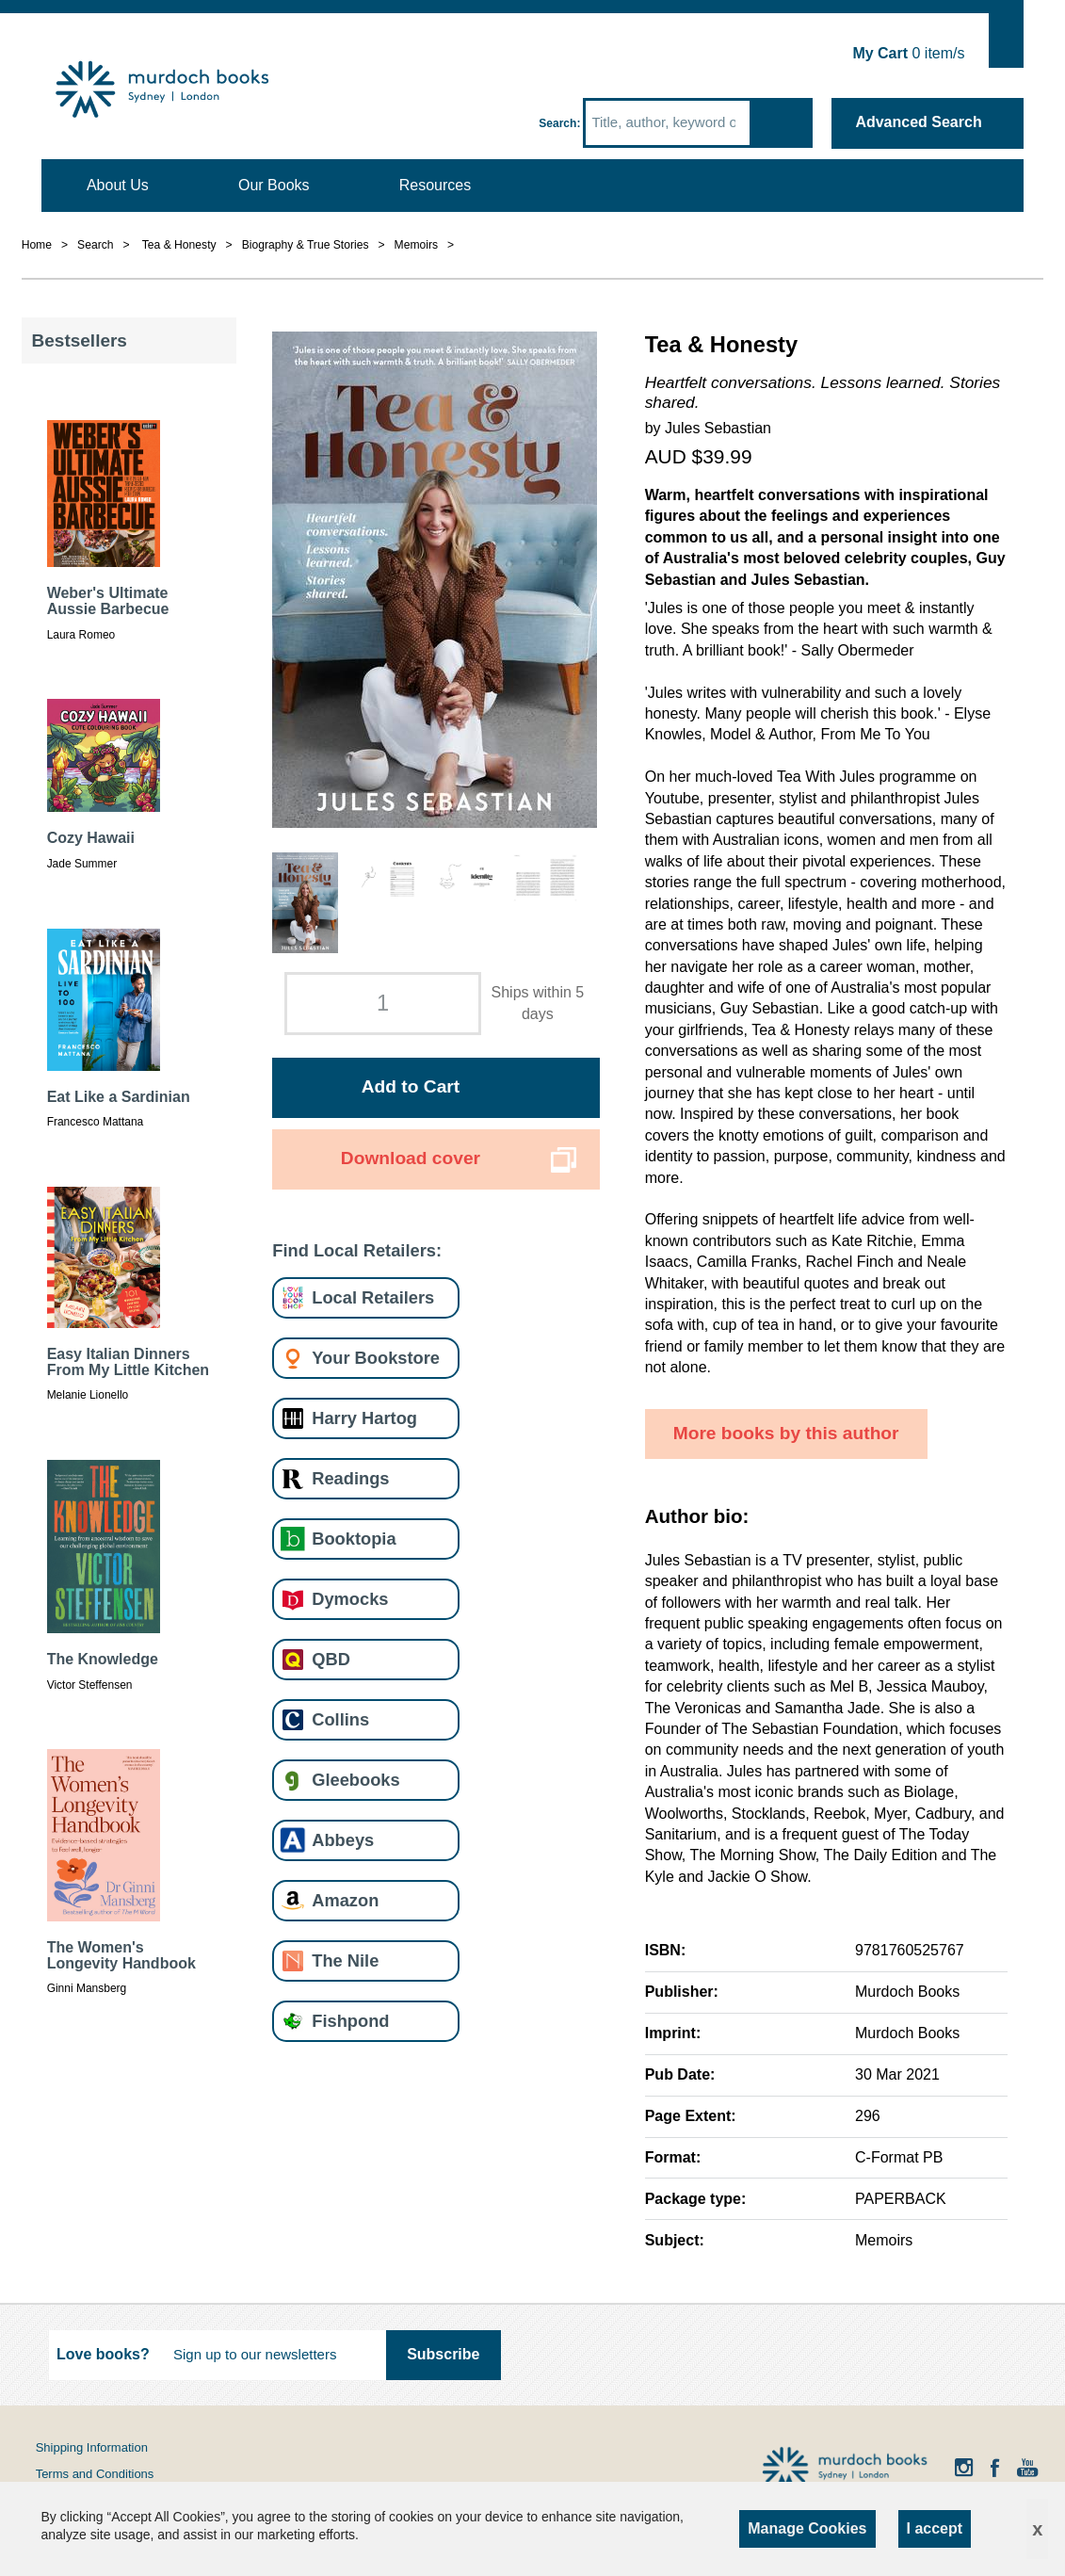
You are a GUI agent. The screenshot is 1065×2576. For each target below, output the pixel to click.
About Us (118, 185)
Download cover (410, 1158)
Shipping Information (92, 2447)
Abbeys (343, 1840)
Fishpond (350, 2021)
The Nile (345, 1960)
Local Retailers (373, 1297)
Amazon (345, 1900)
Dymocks (350, 1599)
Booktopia (353, 1538)
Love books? (103, 2354)
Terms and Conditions (95, 2474)
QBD (331, 1659)
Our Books (274, 185)
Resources (435, 185)
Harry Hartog (364, 1418)
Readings (350, 1478)
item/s (908, 53)
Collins (340, 1719)
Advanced (918, 122)
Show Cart (1006, 38)
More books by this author (786, 1433)
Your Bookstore (376, 1358)
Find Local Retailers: (357, 1250)
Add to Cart (411, 1086)
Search (557, 123)
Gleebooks (355, 1780)
